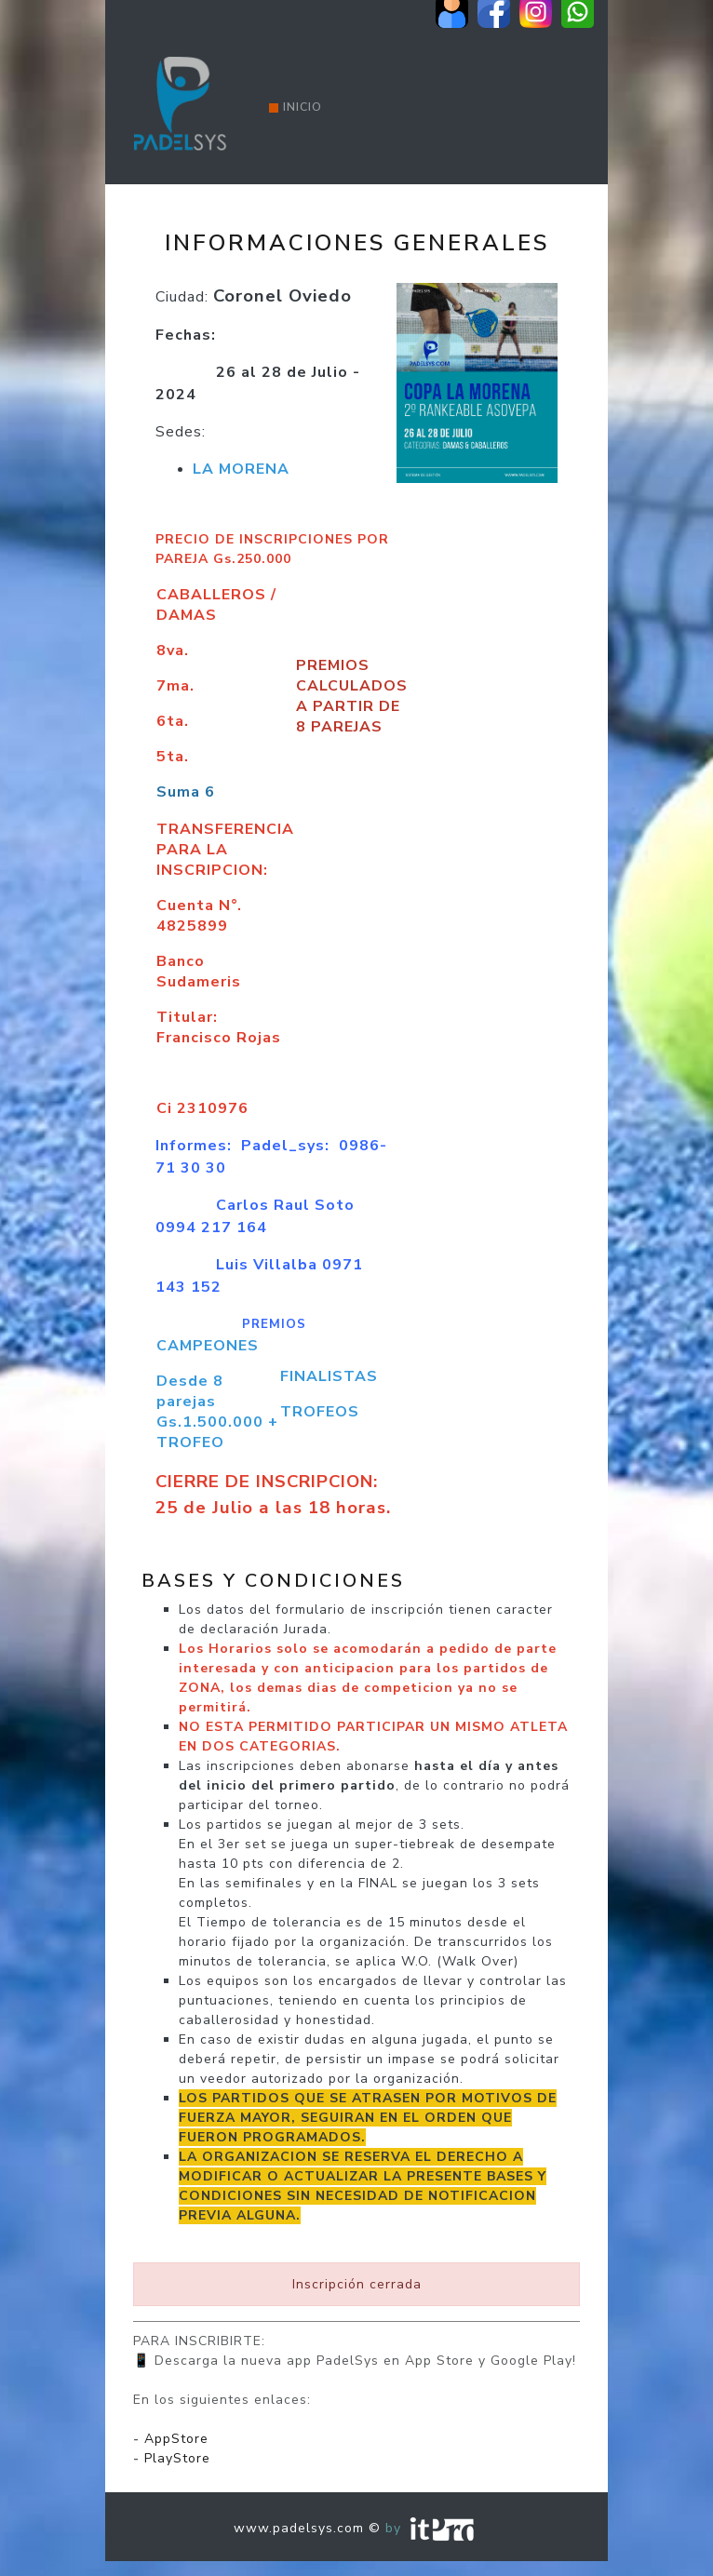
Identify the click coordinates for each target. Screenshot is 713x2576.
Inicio (295, 107)
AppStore (176, 2439)
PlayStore (177, 2458)
